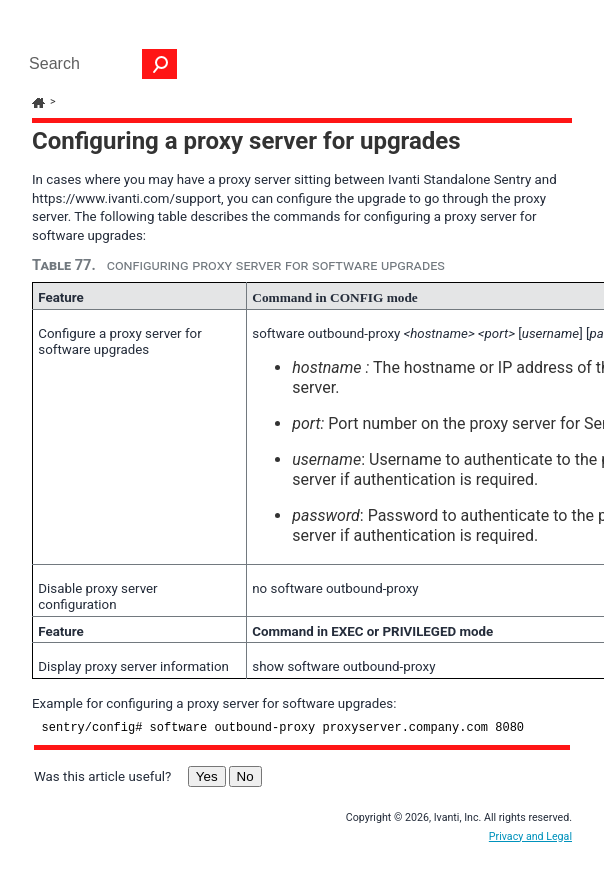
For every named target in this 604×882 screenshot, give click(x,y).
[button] (160, 64)
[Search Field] (98, 64)
